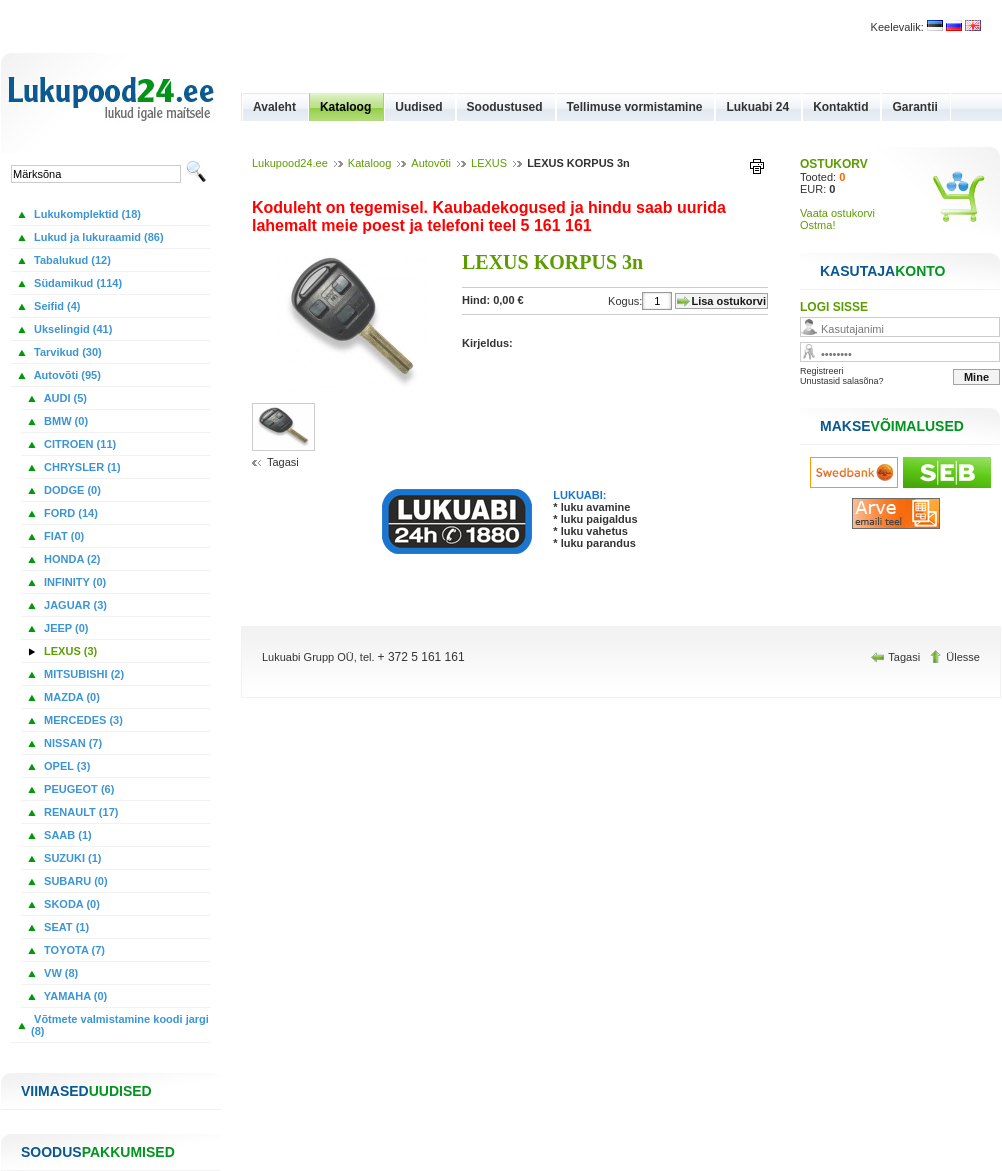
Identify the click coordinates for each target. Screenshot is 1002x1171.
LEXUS (489, 163)
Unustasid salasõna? (842, 381)
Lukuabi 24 (757, 107)
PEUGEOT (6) (77, 789)
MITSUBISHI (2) (82, 674)
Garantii (914, 107)
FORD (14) (69, 513)
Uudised (418, 107)
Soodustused (505, 107)
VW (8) (59, 973)
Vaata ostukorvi (837, 213)
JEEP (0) (65, 628)
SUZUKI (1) (71, 858)
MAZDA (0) (70, 697)
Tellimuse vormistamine (635, 107)
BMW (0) (64, 421)
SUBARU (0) (74, 881)
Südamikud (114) (76, 283)
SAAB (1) (66, 835)
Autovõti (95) (66, 375)
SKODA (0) (70, 904)
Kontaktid (840, 107)
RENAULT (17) (79, 812)
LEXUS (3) (69, 651)
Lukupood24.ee (290, 163)
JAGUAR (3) (74, 605)
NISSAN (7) (71, 743)
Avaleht (274, 107)
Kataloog (345, 107)
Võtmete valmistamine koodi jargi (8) (120, 1025)
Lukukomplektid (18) (86, 214)
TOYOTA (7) (73, 950)
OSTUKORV (834, 164)
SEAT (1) (65, 927)
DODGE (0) (71, 490)
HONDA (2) (70, 559)
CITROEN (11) (78, 444)
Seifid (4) (56, 306)
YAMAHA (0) (74, 996)
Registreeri (822, 371)
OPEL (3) (65, 766)
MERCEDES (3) (82, 720)
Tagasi (283, 462)
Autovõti (431, 163)
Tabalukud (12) (71, 260)
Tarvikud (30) (66, 352)
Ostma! (817, 225)
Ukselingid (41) (71, 329)
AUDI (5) (64, 398)
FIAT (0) (62, 536)
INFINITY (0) (73, 582)
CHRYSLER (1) (81, 467)
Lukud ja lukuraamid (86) (97, 237)
